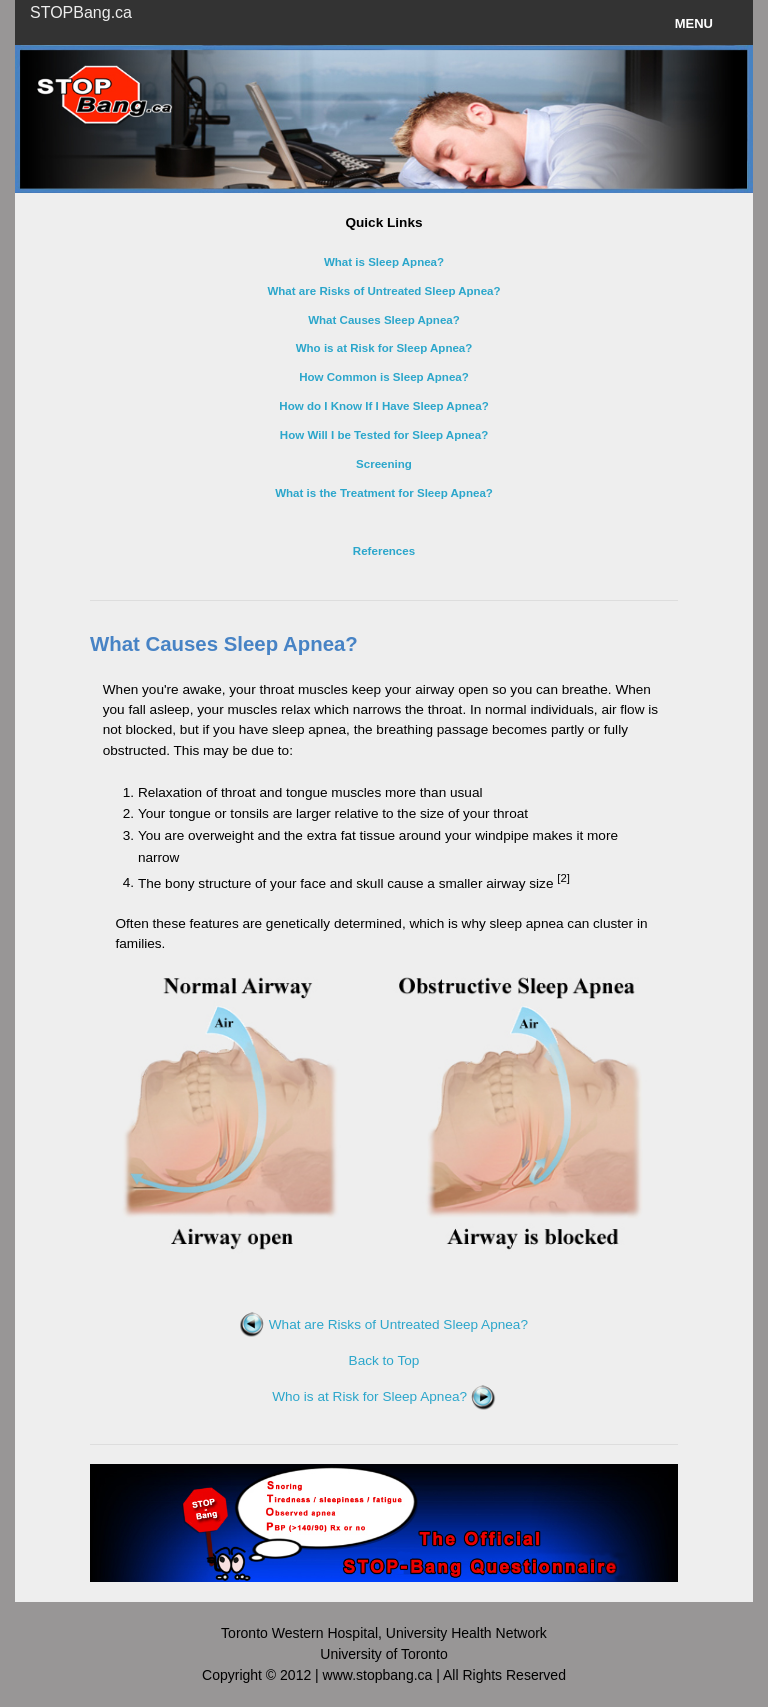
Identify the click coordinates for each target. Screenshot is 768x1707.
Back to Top (384, 1360)
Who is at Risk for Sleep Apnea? (384, 1396)
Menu (694, 23)
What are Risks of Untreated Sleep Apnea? (384, 1324)
